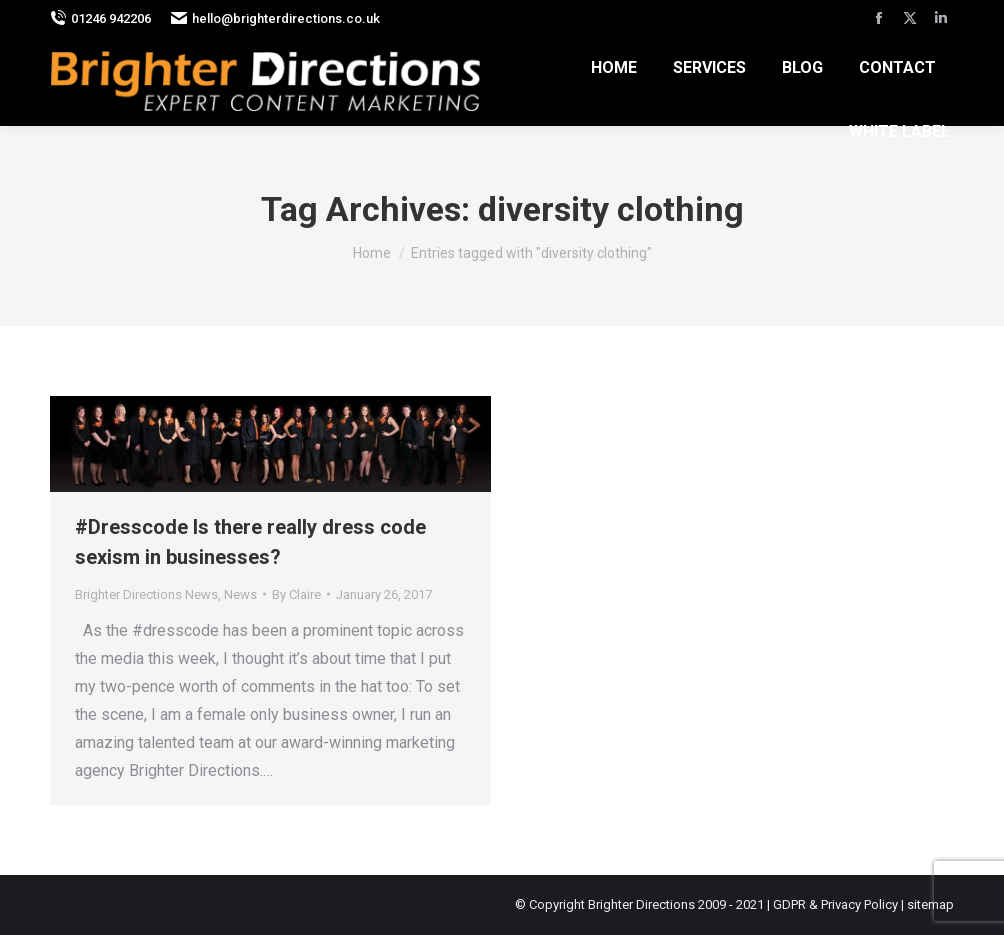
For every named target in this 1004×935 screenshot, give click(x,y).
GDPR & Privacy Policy (835, 904)
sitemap (930, 904)
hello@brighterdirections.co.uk (275, 18)
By (296, 594)
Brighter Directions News (146, 594)
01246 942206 (100, 18)
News (240, 594)
